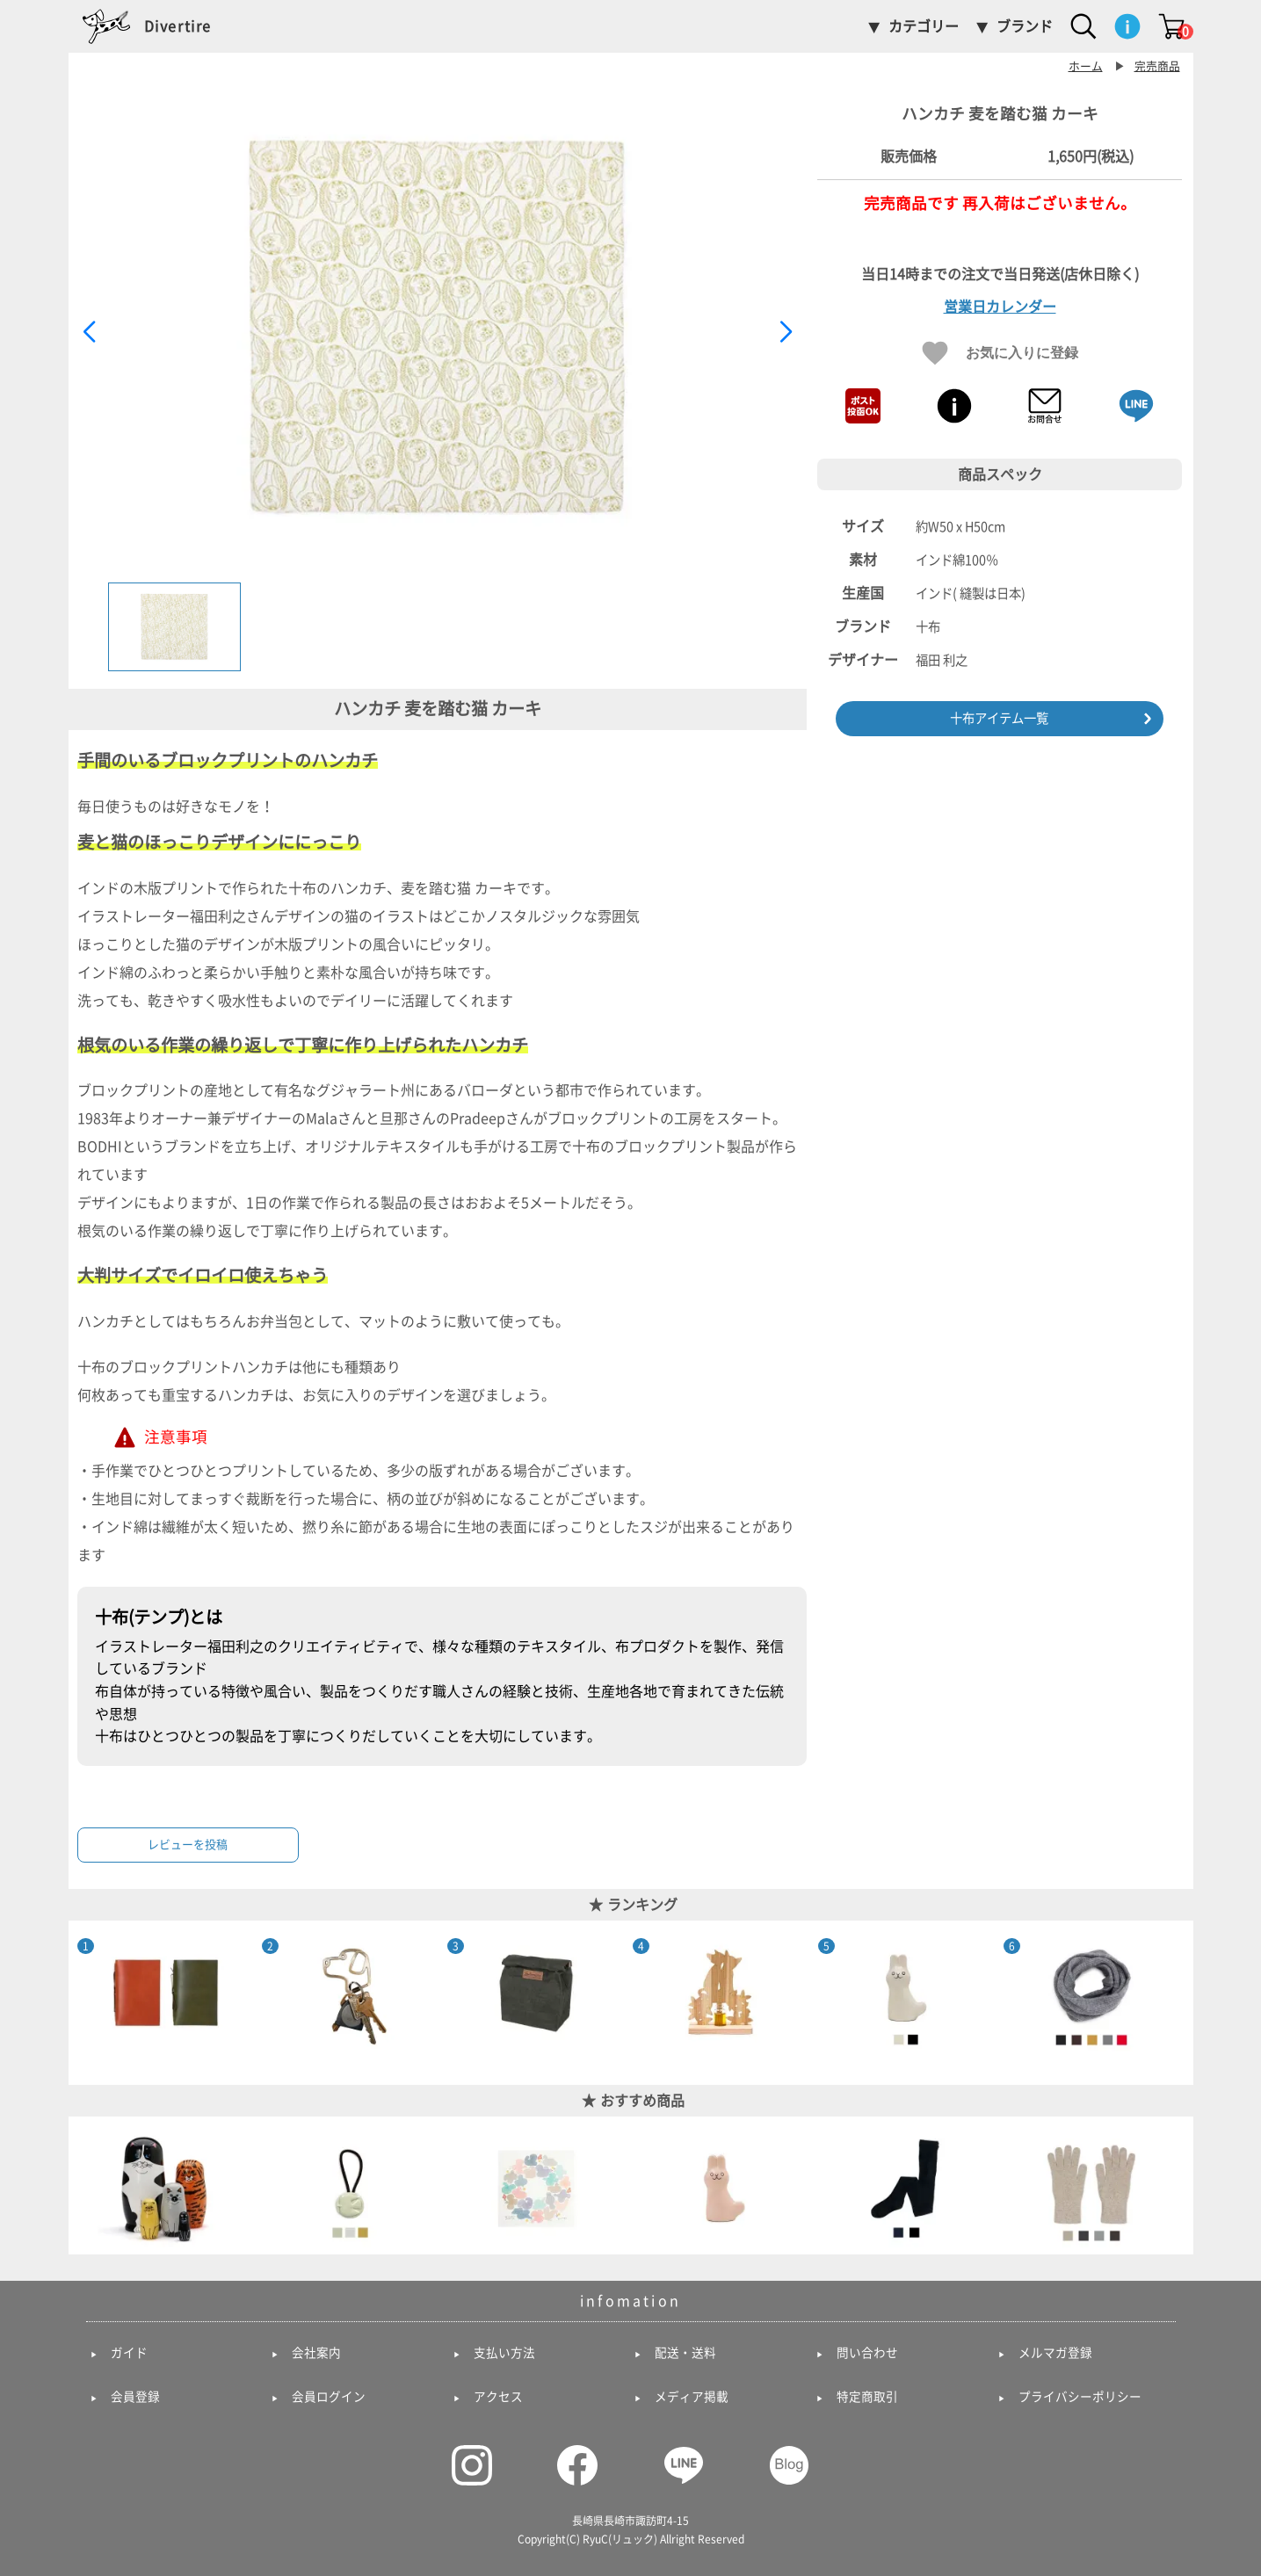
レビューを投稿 (188, 1844)
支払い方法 (504, 2353)
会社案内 (316, 2353)
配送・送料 (685, 2353)
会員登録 (135, 2397)
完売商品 (1157, 66)
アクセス (498, 2397)
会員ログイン (329, 2397)
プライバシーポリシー (1079, 2397)
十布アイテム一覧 (999, 718)
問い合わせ (867, 2353)
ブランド (1024, 26)
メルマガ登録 (1055, 2353)
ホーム (1086, 66)
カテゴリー (923, 26)
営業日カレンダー (1000, 307)
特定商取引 (867, 2397)
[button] (786, 332)
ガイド (129, 2353)
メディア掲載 (691, 2397)
